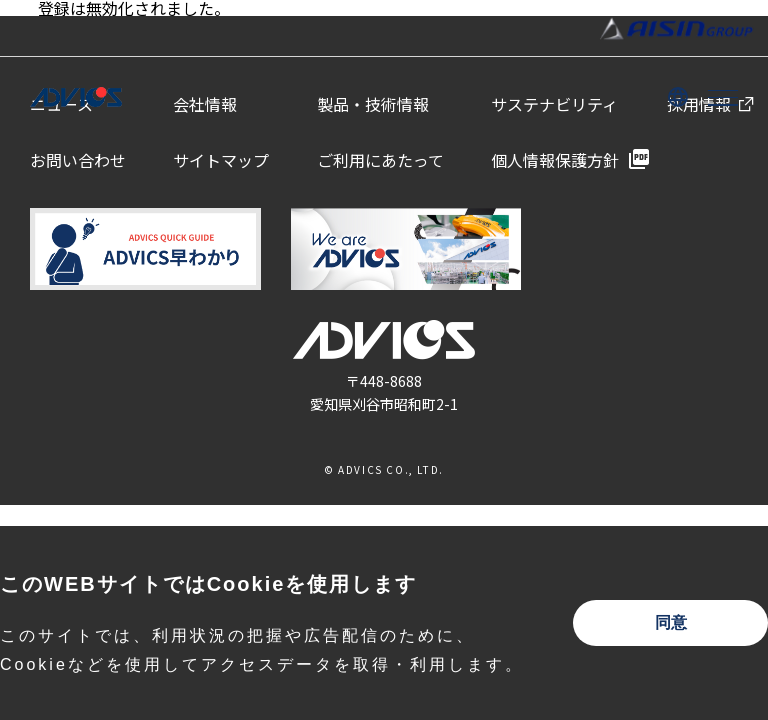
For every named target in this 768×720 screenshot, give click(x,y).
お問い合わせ (78, 160)
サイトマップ (221, 160)
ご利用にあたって (380, 160)
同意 (671, 622)
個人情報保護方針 (555, 160)
